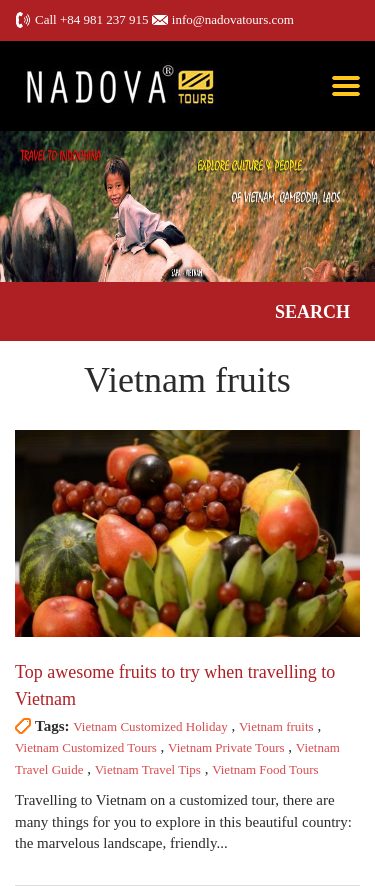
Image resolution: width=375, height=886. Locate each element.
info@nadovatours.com (233, 19)
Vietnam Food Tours (265, 769)
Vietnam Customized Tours (86, 747)
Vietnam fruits (276, 726)
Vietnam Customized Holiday (150, 726)
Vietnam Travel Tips (148, 769)
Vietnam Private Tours (226, 747)
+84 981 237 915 (104, 19)
